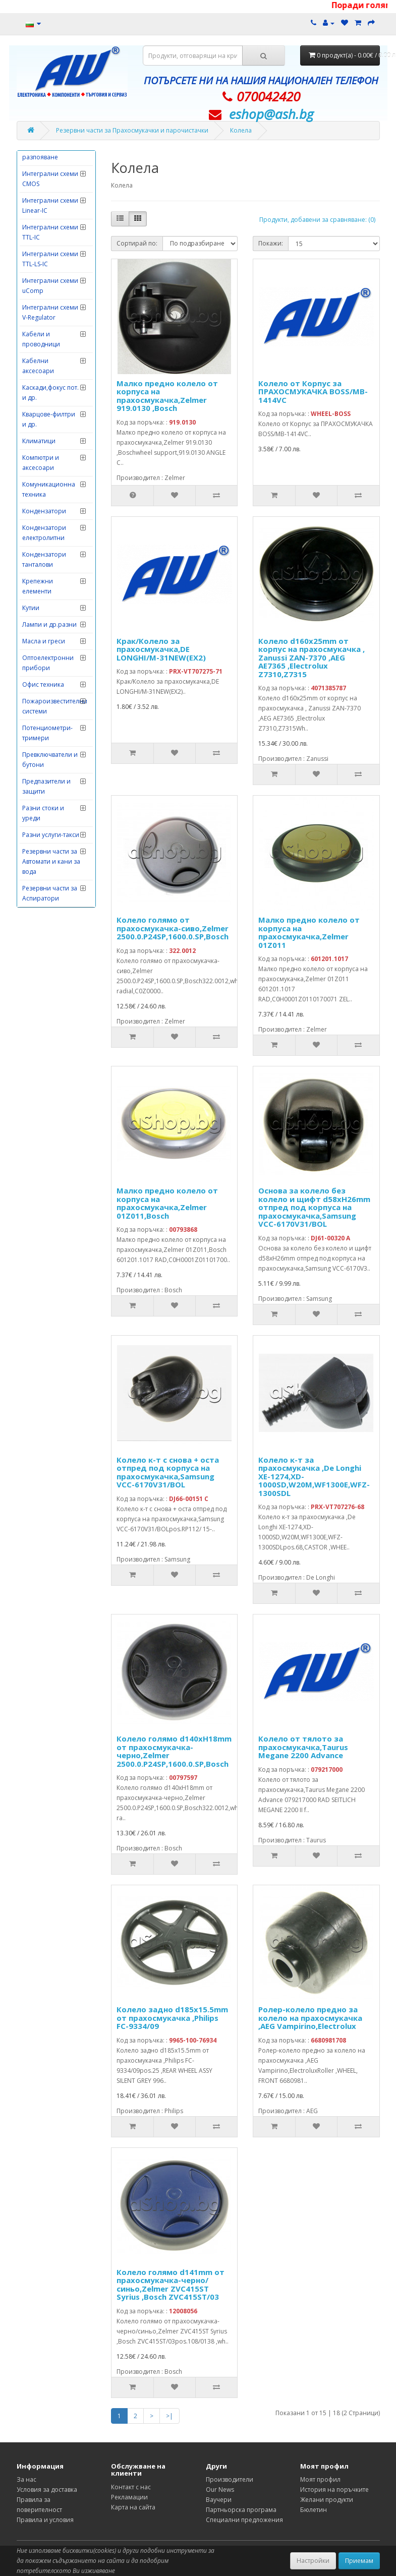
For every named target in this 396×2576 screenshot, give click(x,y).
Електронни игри (48, 341)
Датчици (35, 254)
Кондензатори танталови (44, 900)
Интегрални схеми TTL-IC (50, 573)
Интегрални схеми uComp (50, 626)
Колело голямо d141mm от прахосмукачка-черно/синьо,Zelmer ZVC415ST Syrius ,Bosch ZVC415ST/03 (170, 2284)
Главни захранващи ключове (41, 184)
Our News (220, 2489)
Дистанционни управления (45, 292)
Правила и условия (45, 2519)
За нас (26, 2479)
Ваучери (219, 2499)
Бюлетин (313, 2509)
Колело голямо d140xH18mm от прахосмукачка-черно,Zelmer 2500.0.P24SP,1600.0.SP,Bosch (174, 1751)
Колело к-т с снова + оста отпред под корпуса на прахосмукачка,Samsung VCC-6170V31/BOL (168, 1472)
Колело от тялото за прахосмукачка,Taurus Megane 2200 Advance (303, 1746)
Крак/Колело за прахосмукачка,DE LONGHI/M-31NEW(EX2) (161, 649)
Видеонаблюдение (51, 157)
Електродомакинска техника (52, 319)
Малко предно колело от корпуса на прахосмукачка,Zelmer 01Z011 (309, 932)
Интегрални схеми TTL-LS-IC (50, 599)
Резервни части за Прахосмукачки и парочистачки (132, 130)
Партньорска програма (241, 2509)
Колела (241, 130)
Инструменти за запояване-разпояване (46, 487)
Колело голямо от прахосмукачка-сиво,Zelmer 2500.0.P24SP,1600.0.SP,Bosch (173, 928)
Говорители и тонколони (43, 216)
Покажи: (270, 243)
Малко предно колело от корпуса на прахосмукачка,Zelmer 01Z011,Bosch (167, 1203)
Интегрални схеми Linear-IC (50, 546)
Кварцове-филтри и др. (48, 760)
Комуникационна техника (48, 830)
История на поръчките (334, 2489)
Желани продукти (326, 2499)
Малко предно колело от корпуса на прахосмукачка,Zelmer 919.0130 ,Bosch (167, 395)
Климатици (38, 781)
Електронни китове (51, 357)
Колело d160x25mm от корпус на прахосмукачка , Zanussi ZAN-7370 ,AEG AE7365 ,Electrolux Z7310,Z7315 (311, 657)
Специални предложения (244, 2519)
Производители (229, 2479)
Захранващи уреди (51, 391)
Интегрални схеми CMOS (50, 519)
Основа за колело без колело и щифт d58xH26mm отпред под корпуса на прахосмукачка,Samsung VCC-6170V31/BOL (314, 1207)
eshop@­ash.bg (271, 114)
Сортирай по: (137, 243)
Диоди (32, 271)
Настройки (313, 2560)
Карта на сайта (133, 2507)
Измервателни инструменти (44, 412)
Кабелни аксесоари (38, 706)
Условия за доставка (47, 2489)
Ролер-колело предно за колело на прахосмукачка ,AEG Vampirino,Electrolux (310, 2017)
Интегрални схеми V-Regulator (50, 653)
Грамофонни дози (50, 237)
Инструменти (42, 461)
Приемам (359, 2560)
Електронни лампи (50, 374)
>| (169, 2416)
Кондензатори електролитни (44, 873)
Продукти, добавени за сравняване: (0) (317, 219)
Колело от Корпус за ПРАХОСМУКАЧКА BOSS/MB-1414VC (313, 391)
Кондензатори (44, 852)
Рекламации (129, 2497)
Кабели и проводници (41, 680)
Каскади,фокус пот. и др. (50, 733)
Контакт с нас (131, 2487)
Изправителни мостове (44, 439)
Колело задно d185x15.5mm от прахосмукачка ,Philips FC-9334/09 (172, 2017)
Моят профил (320, 2479)
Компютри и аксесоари (40, 803)
